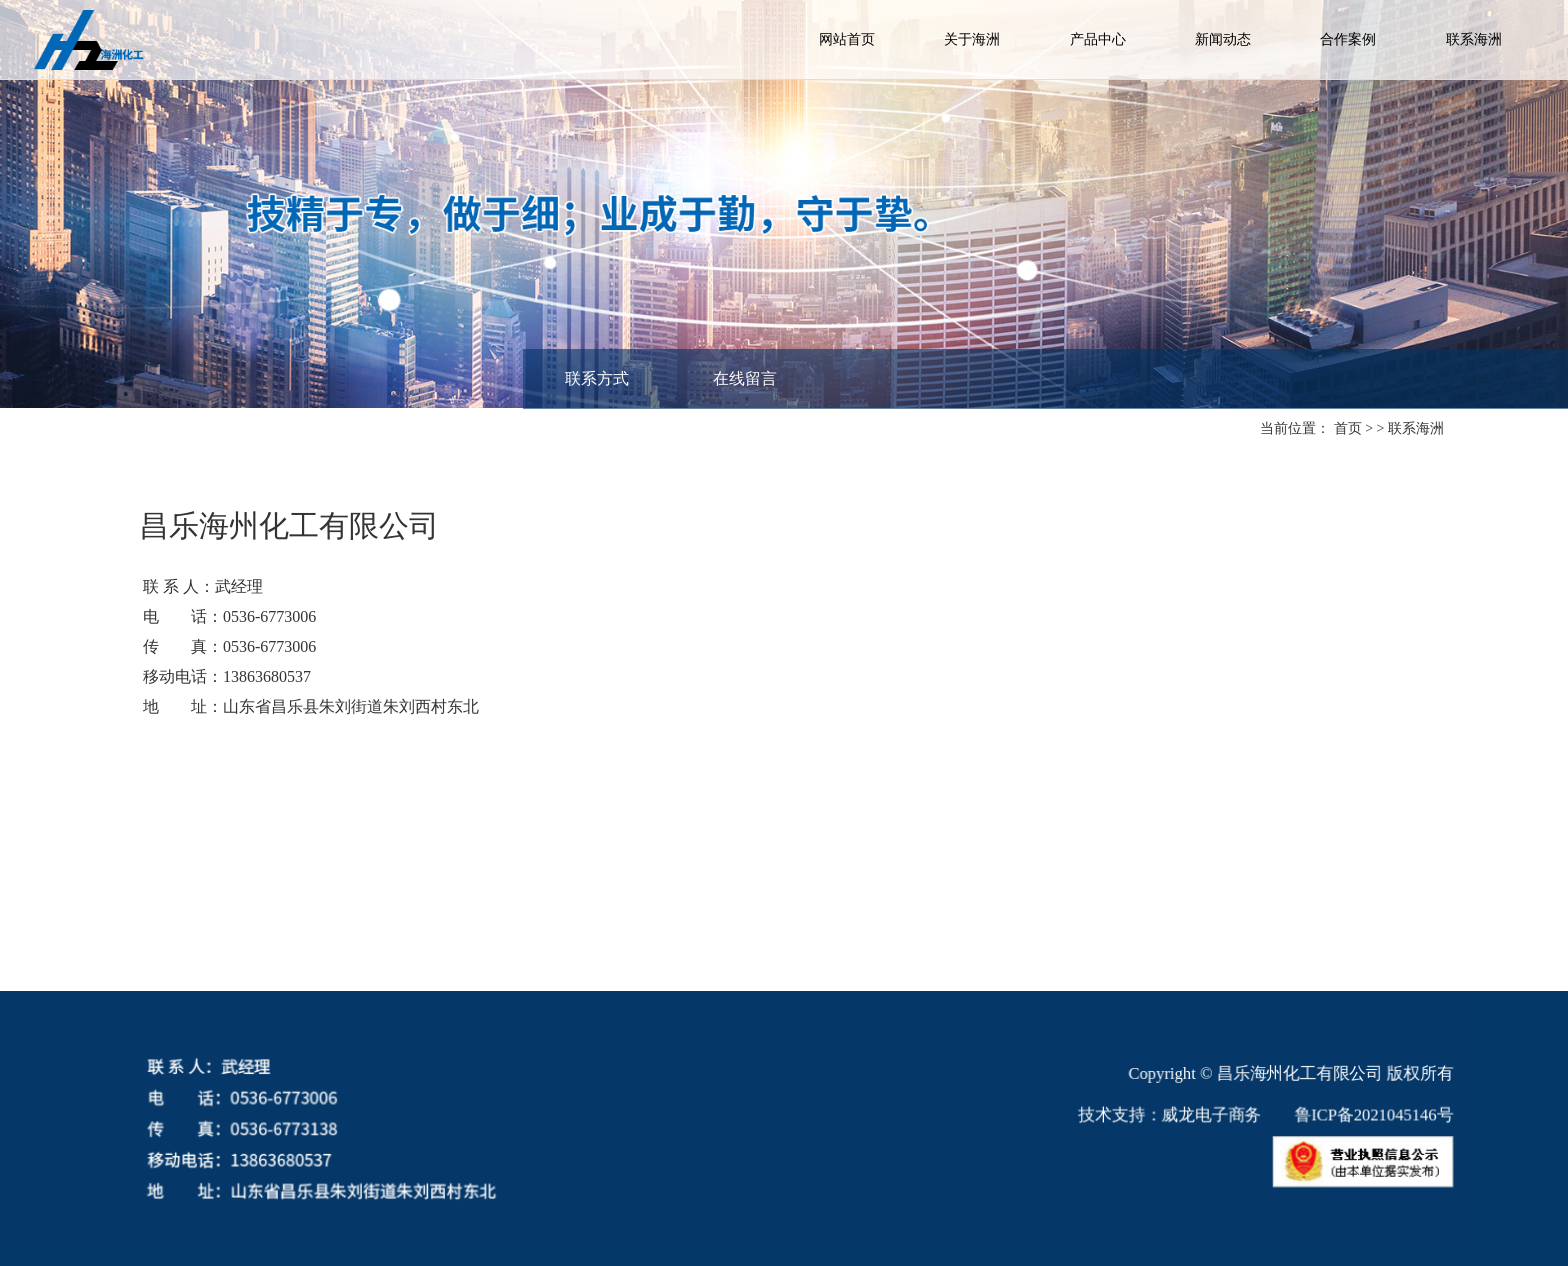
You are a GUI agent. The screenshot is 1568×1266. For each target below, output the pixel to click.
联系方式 (597, 378)
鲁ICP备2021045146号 (1349, 1115)
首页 (1347, 428)
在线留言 (745, 378)
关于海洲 (972, 39)
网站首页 (847, 39)
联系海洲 (1474, 39)
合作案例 (1348, 39)
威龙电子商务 (1193, 1115)
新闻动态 (1223, 39)
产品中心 (1098, 39)
